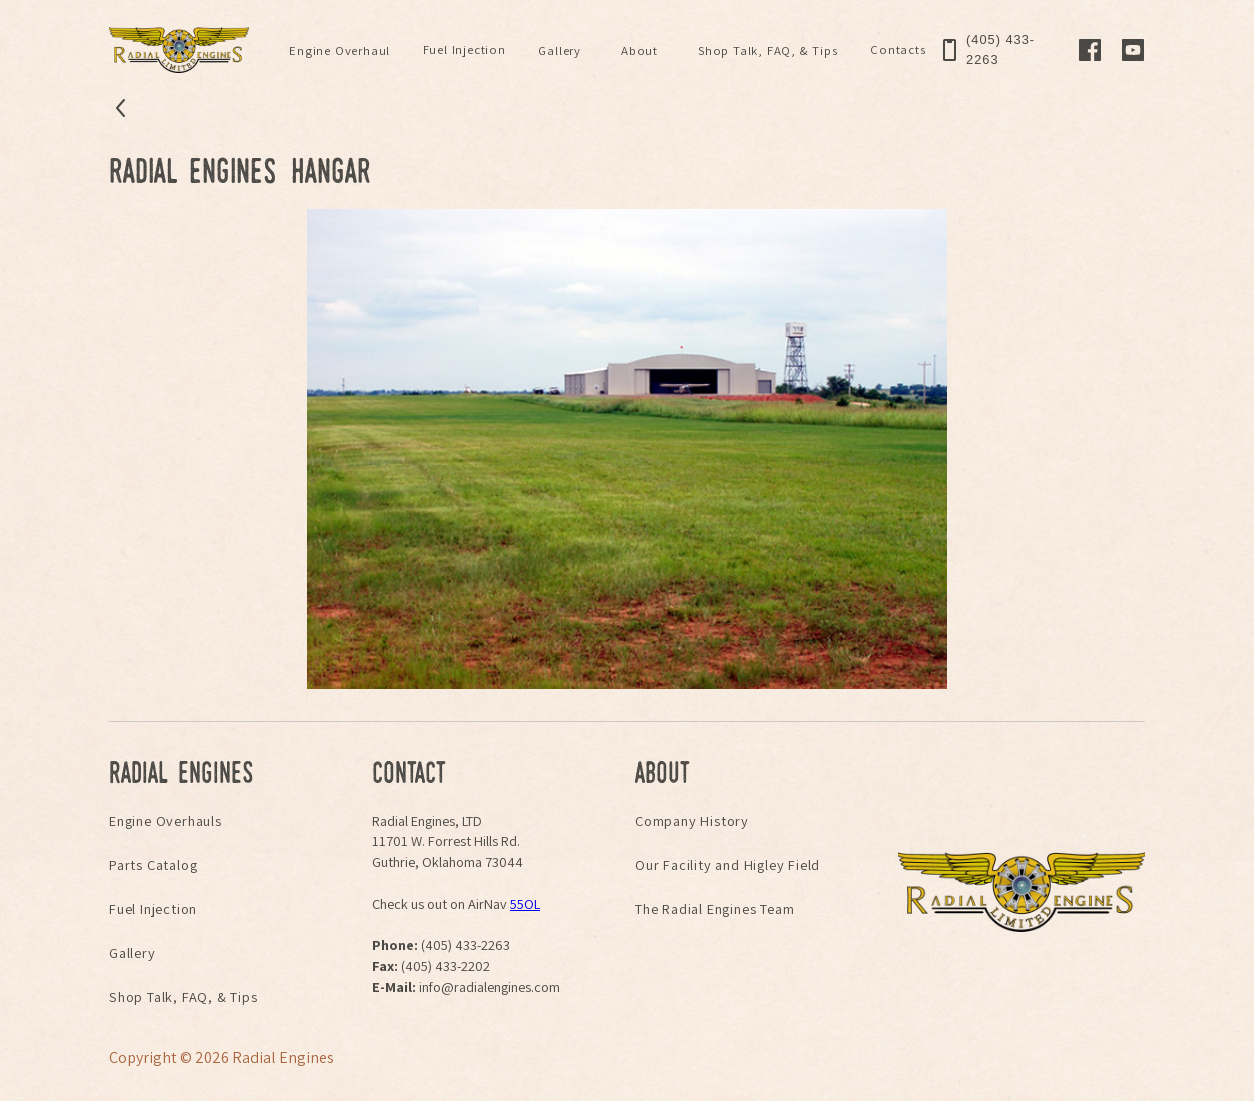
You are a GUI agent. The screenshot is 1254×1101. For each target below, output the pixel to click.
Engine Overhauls (165, 820)
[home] (179, 50)
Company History (692, 820)
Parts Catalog (153, 864)
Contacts (897, 49)
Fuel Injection (464, 49)
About (639, 50)
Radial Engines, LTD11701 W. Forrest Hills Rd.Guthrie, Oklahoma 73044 (447, 841)
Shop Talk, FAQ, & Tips (768, 50)
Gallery (559, 50)
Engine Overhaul (339, 50)
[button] (339, 50)
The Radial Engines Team (714, 908)
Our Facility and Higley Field (727, 864)
